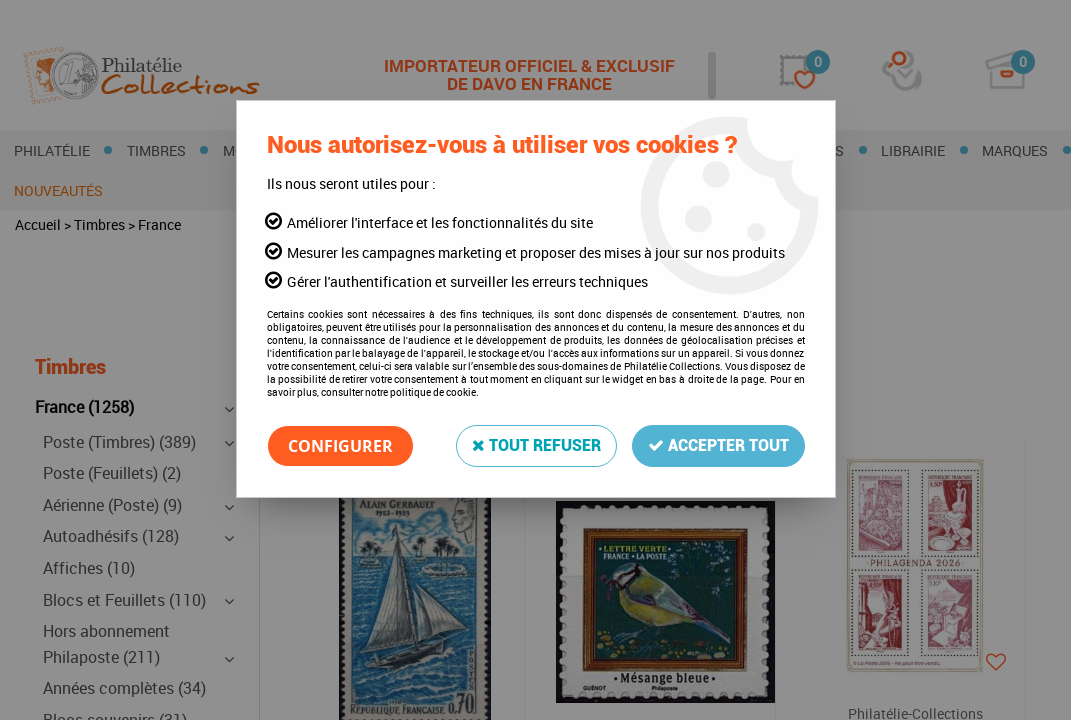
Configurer (340, 446)
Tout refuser (536, 445)
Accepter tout (718, 445)
